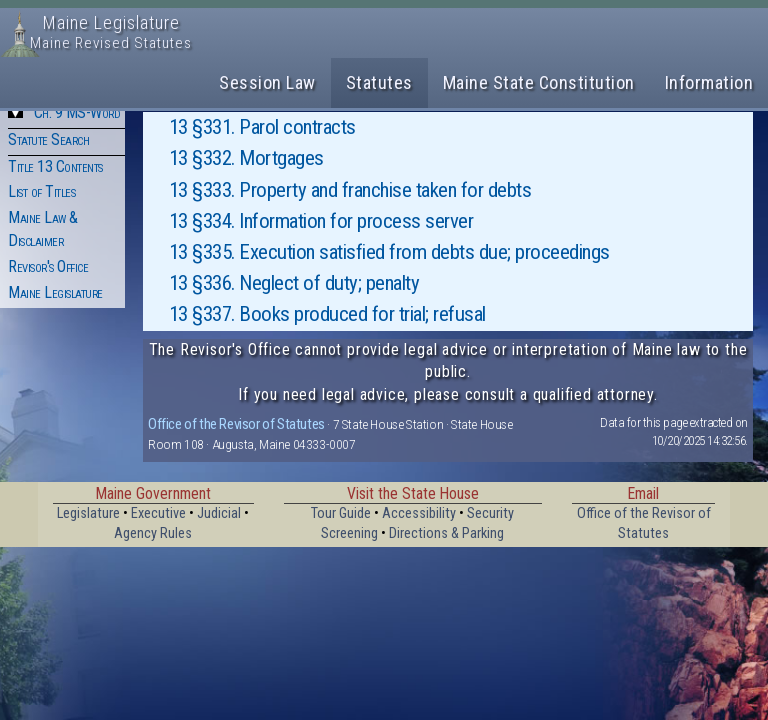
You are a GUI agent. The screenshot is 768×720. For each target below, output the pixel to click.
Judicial (219, 513)
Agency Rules (153, 533)
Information (709, 82)
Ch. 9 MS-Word (77, 112)
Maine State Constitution (539, 82)
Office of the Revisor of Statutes (236, 424)
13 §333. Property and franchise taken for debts (350, 190)
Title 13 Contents (55, 166)
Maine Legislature (55, 292)
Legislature (88, 513)
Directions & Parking (446, 533)
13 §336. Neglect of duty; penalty (294, 283)
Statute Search (48, 139)
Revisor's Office (48, 266)
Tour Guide (341, 513)
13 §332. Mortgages (246, 158)
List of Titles (41, 191)
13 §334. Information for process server (321, 221)
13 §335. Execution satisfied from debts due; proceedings (389, 252)
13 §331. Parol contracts (262, 127)
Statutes (379, 82)
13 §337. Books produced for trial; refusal (327, 314)
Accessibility (419, 513)
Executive (158, 513)
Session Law (267, 82)
